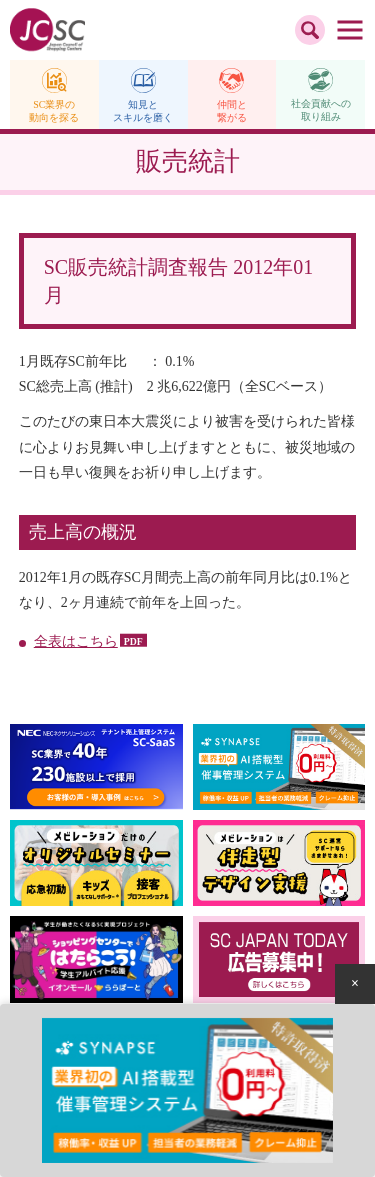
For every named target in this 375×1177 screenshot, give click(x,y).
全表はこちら (76, 641)
